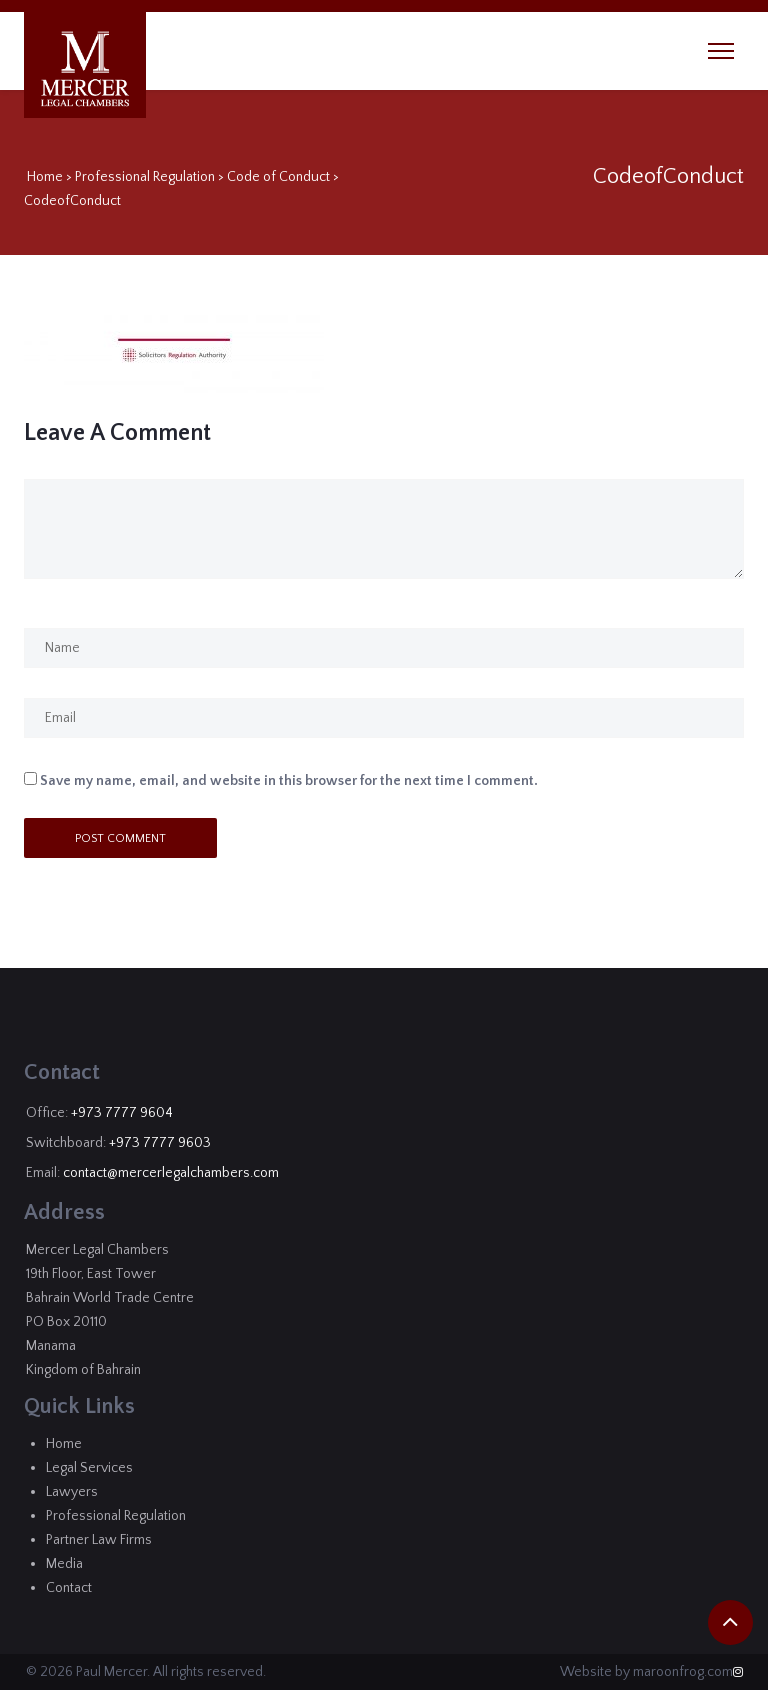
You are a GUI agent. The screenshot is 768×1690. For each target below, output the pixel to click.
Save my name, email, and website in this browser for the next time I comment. (289, 781)
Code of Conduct (278, 177)
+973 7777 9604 (122, 1113)
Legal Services (89, 1468)
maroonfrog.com (683, 1672)
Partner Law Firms (99, 1540)
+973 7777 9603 (160, 1143)
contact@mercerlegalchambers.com (171, 1173)
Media (64, 1564)
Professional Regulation (145, 177)
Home (45, 177)
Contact (69, 1588)
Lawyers (72, 1492)
